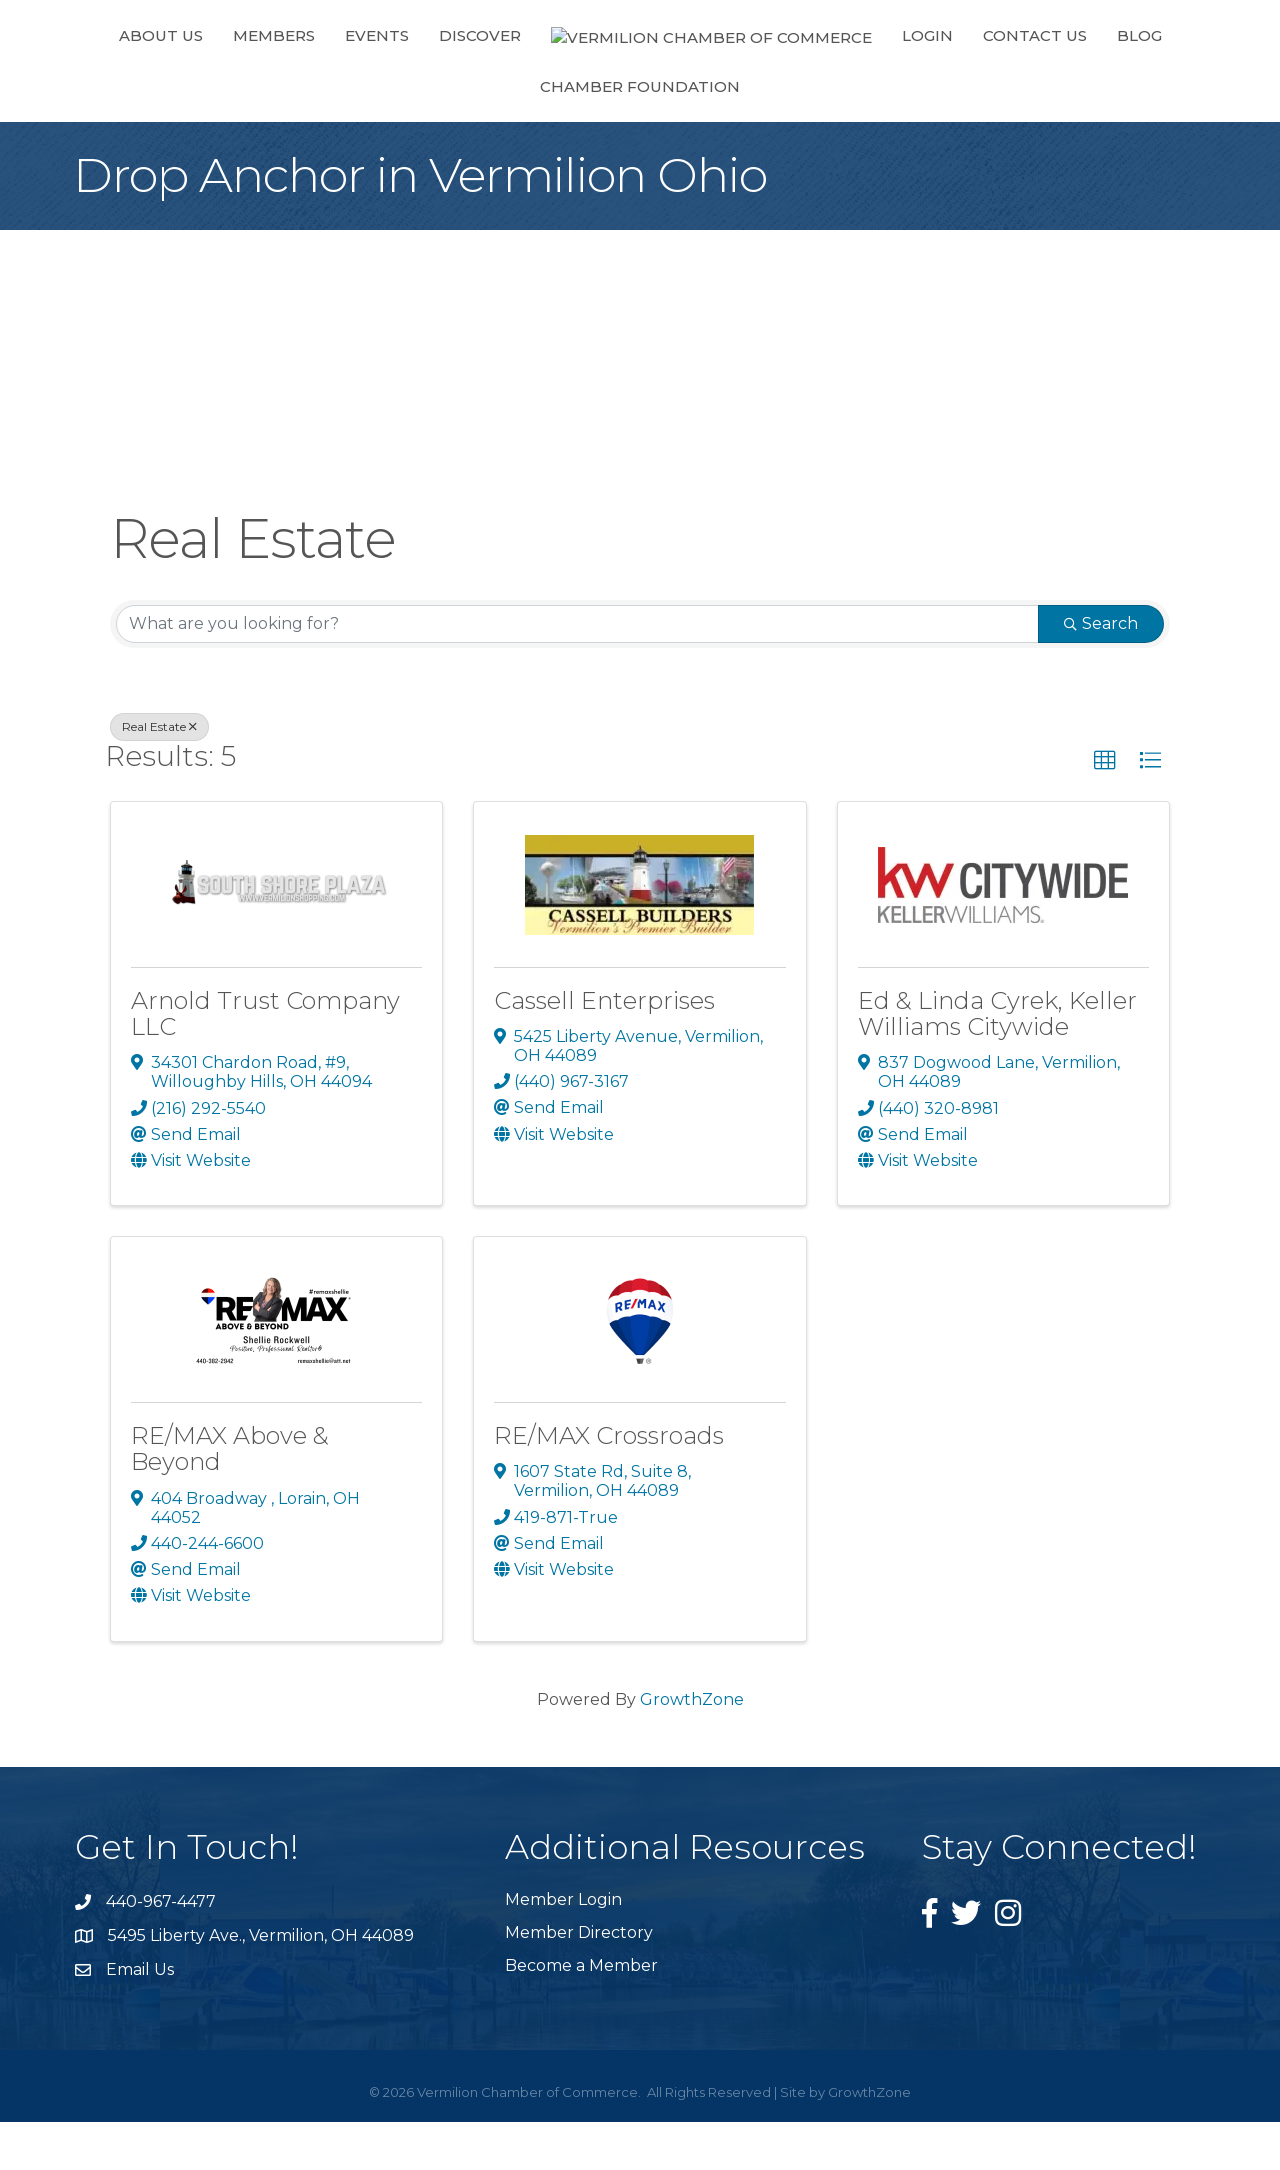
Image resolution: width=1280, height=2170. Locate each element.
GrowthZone (692, 1747)
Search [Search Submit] (1101, 671)
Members (244, 83)
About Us (131, 83)
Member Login (563, 1947)
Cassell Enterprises (604, 1048)
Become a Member (581, 2013)
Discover (450, 83)
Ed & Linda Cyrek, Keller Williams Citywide (997, 1061)
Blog (938, 83)
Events (347, 83)
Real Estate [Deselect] (159, 774)
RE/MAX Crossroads (609, 1483)
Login (726, 83)
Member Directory (579, 1980)
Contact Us (834, 83)
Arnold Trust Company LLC (265, 1061)
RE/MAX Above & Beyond (230, 1496)
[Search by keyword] (577, 672)
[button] (1105, 809)
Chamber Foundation (1091, 83)
